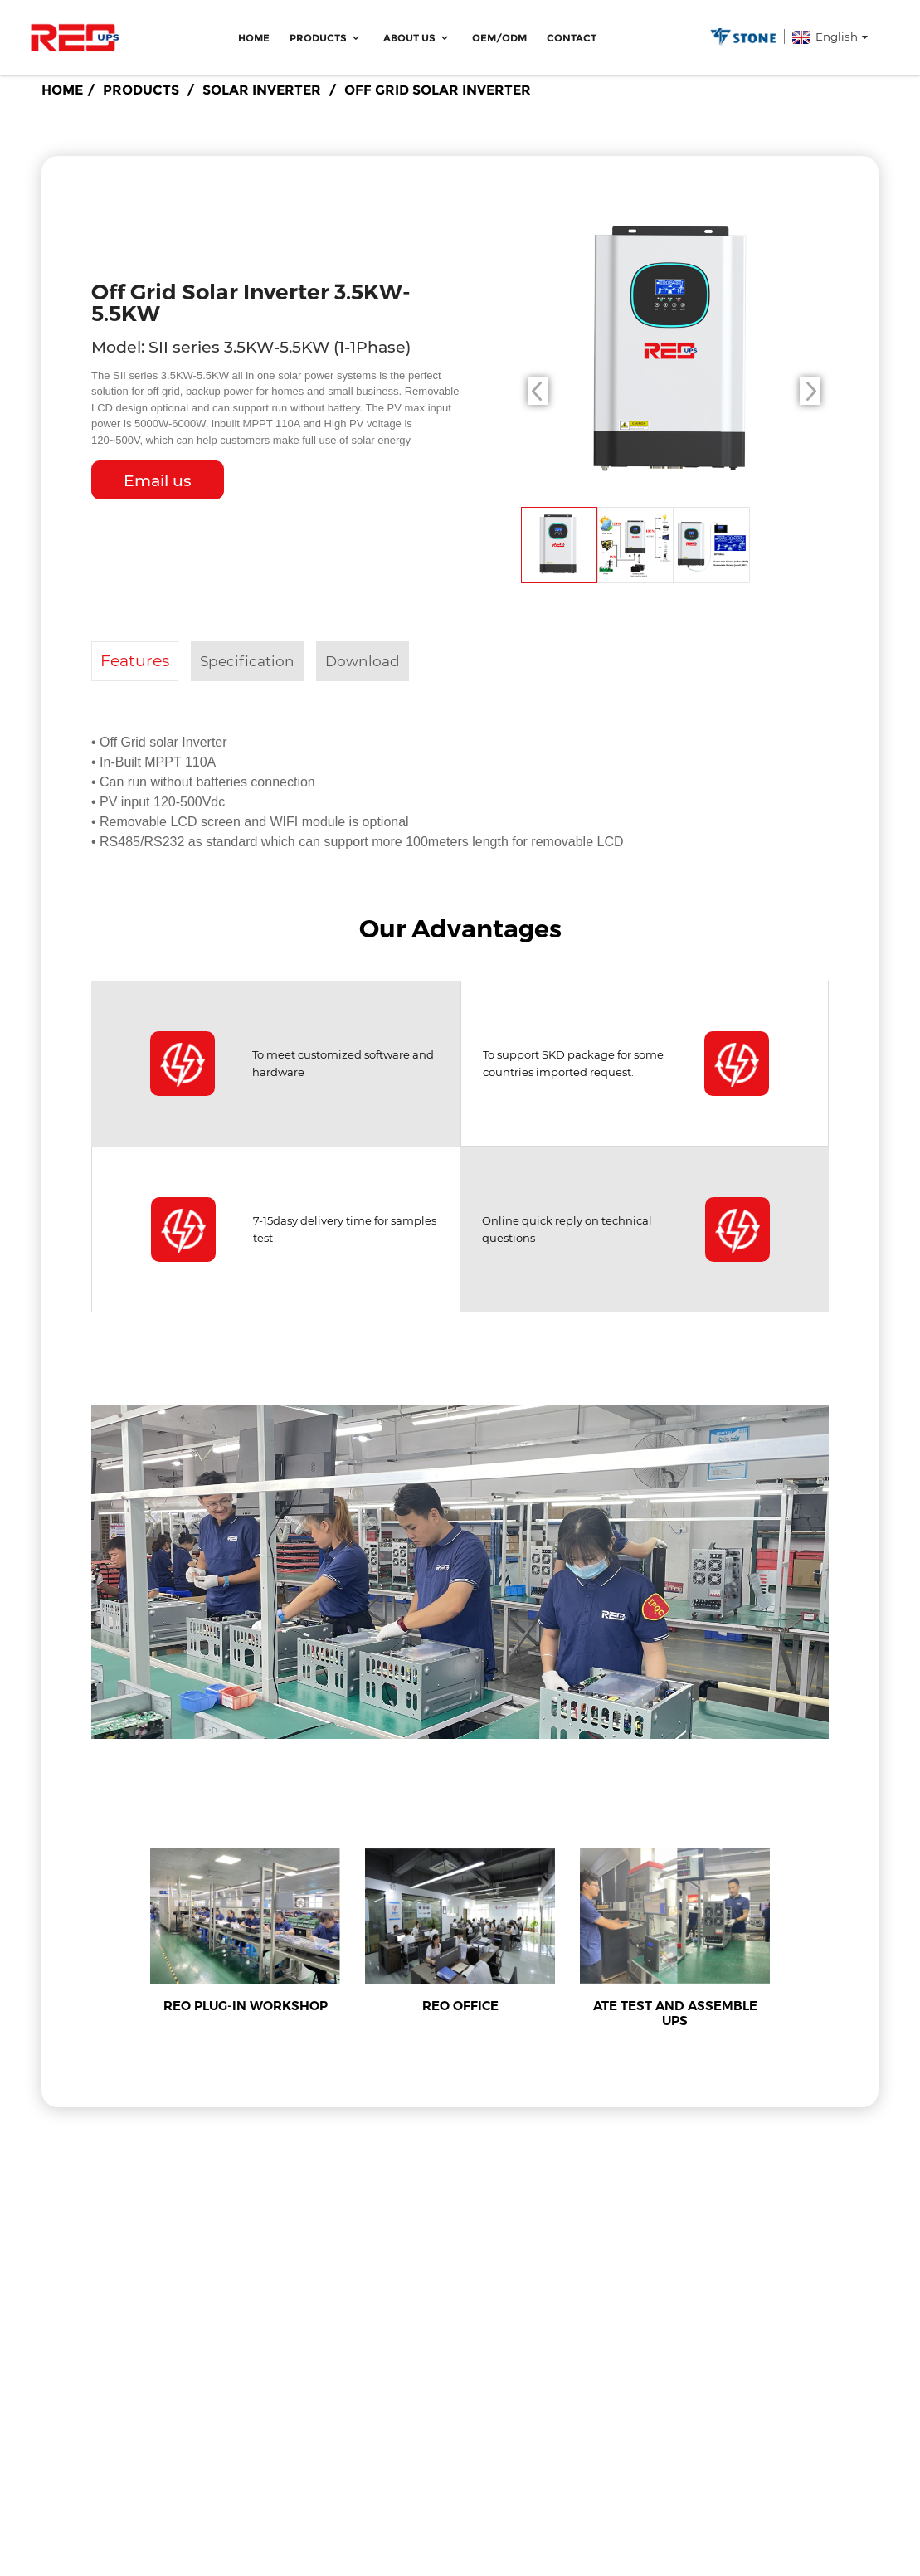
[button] (810, 390)
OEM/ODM (499, 38)
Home (254, 38)
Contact (571, 38)
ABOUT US (417, 38)
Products (326, 38)
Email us (158, 480)
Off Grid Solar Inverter (437, 90)
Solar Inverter (261, 90)
